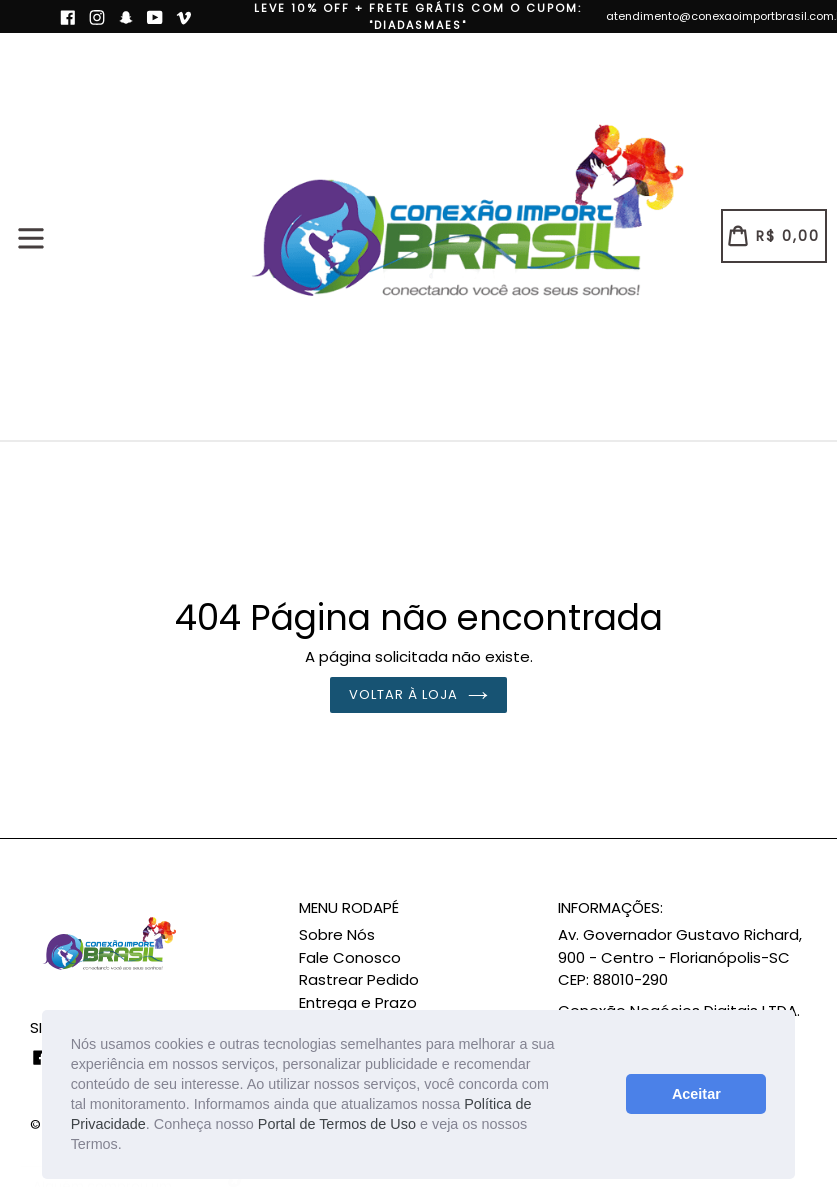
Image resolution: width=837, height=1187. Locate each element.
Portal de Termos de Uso (337, 1124)
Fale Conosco (350, 957)
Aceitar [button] (696, 1094)
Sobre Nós (337, 934)
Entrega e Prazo (358, 1002)
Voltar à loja (419, 694)
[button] (129, 1147)
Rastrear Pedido (359, 979)
